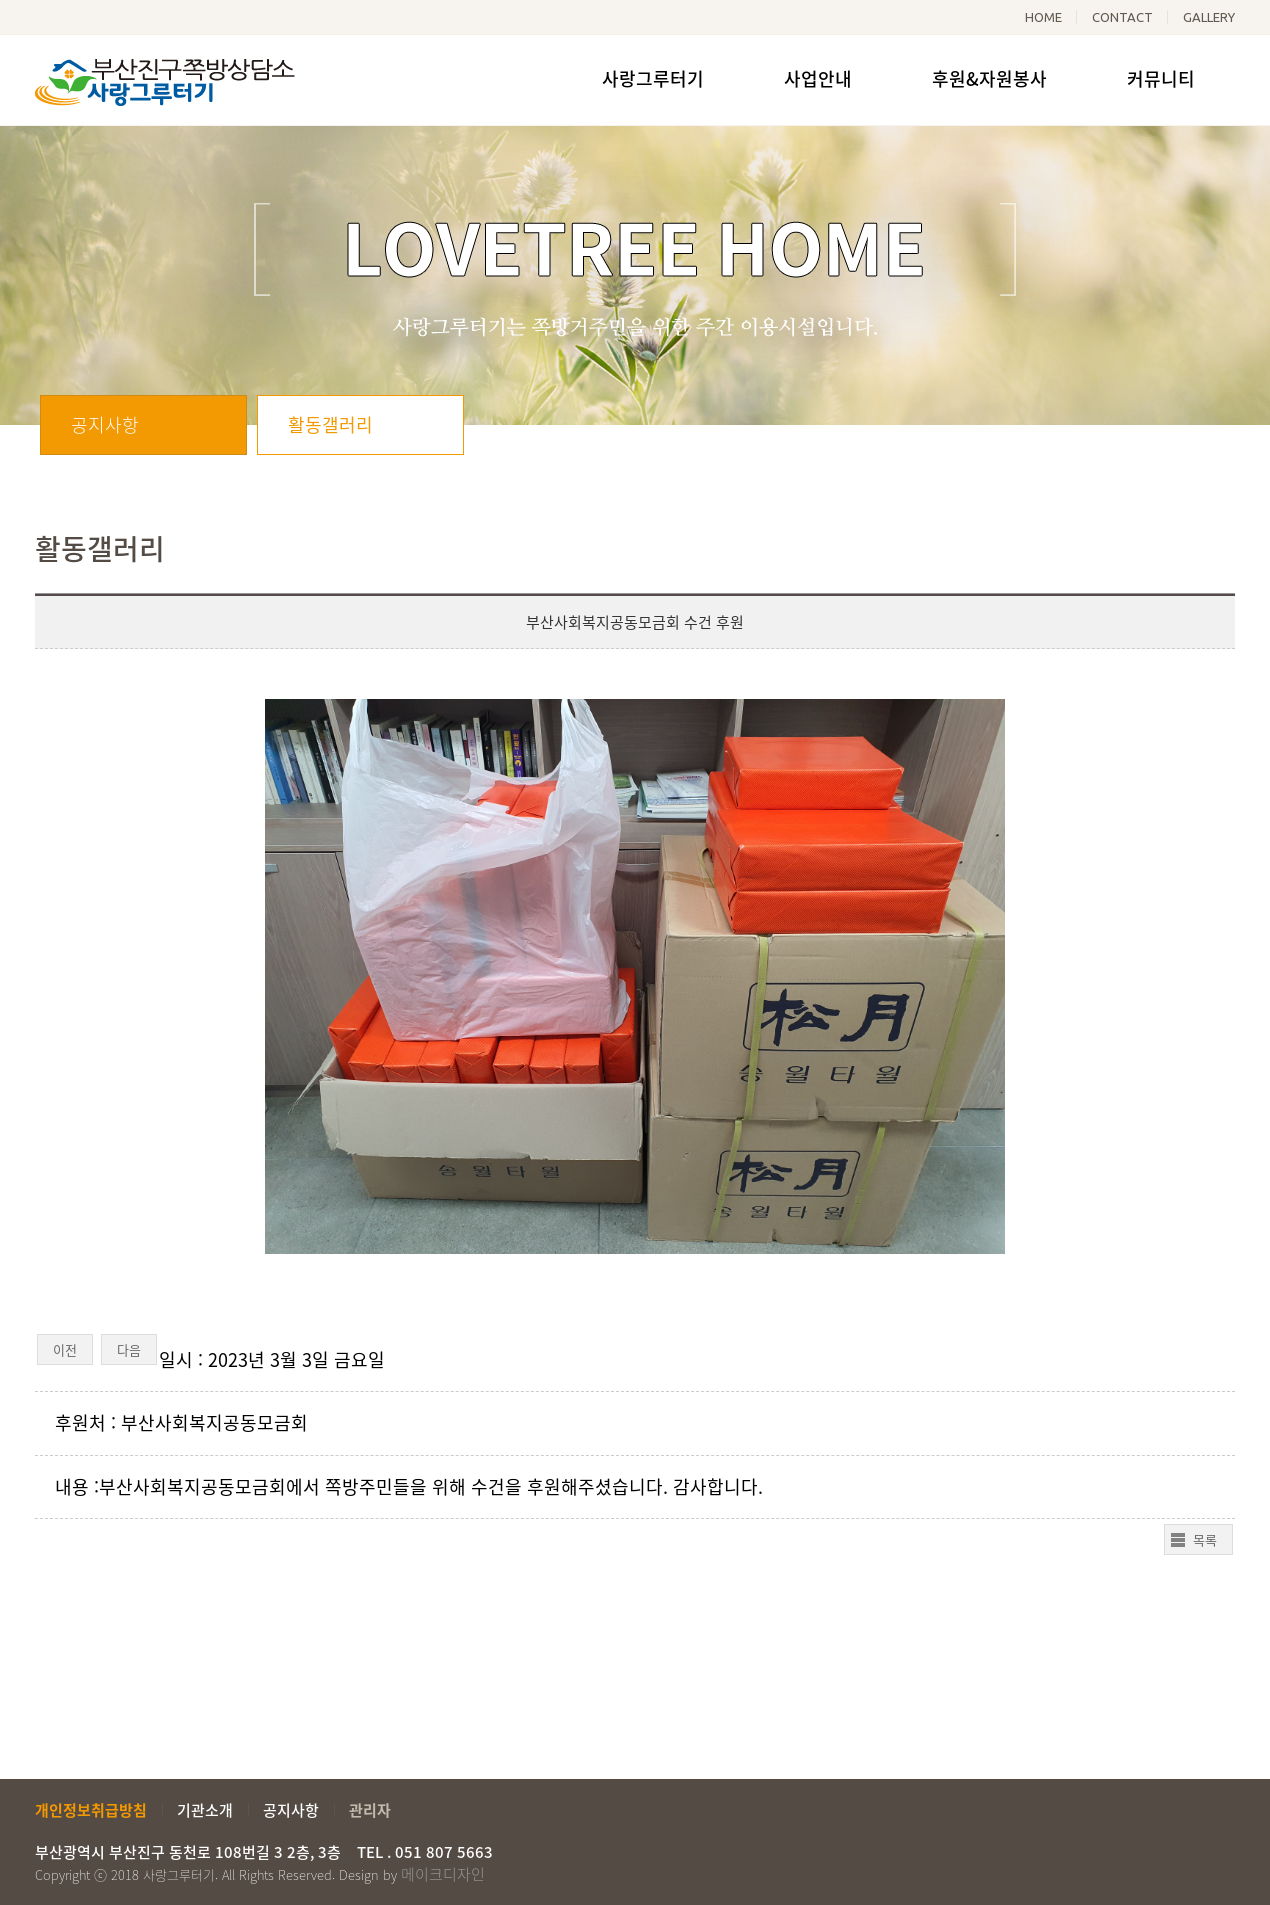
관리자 (370, 1810)
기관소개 (205, 1810)
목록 (1205, 1539)
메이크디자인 (443, 1874)
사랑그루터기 (653, 78)
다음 (129, 1349)
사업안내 (818, 78)
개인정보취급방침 (91, 1810)
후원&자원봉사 (989, 78)
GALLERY (1209, 17)
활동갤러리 (330, 424)
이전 (65, 1349)
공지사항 (105, 424)
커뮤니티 (1161, 78)
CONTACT (1122, 17)
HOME (1043, 17)
